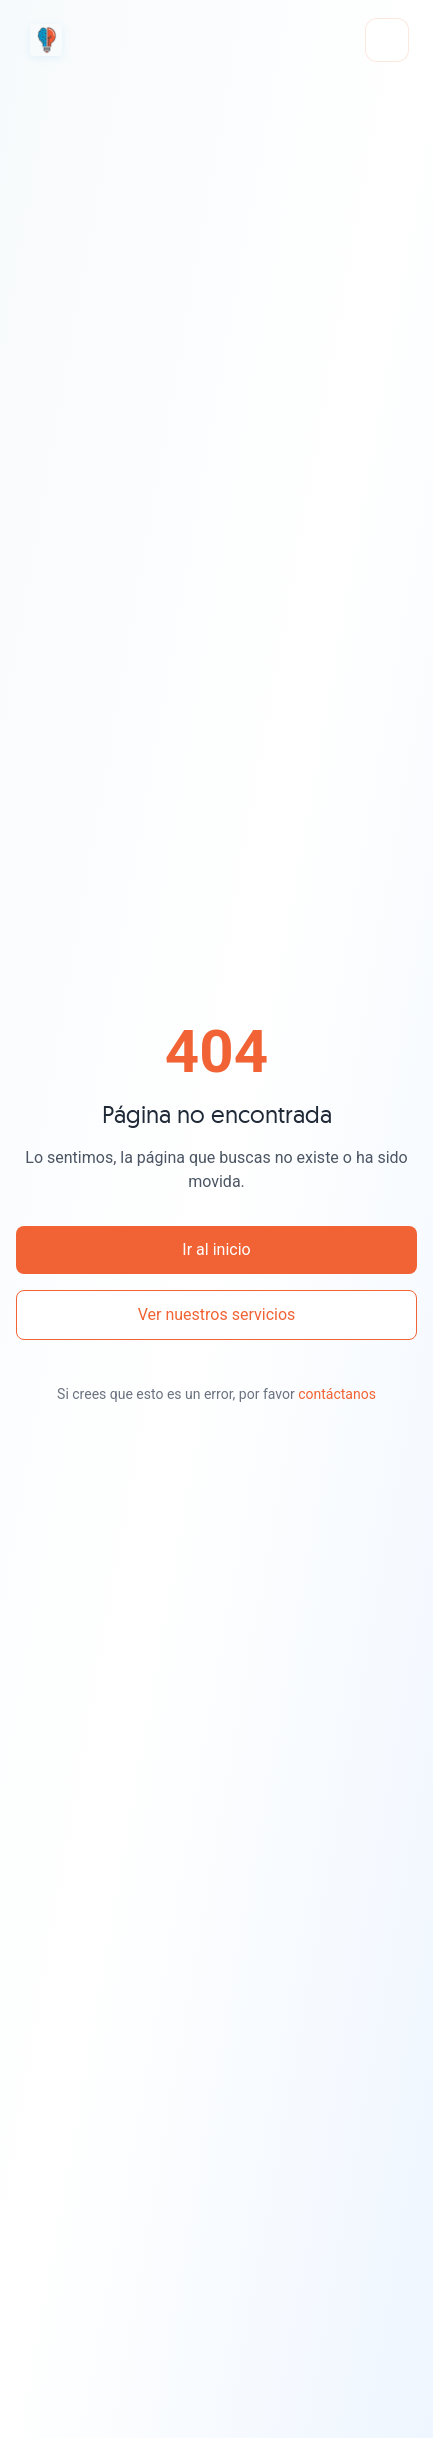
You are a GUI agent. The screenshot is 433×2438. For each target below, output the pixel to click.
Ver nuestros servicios (217, 1314)
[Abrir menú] (387, 40)
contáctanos (337, 1394)
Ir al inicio (216, 1249)
